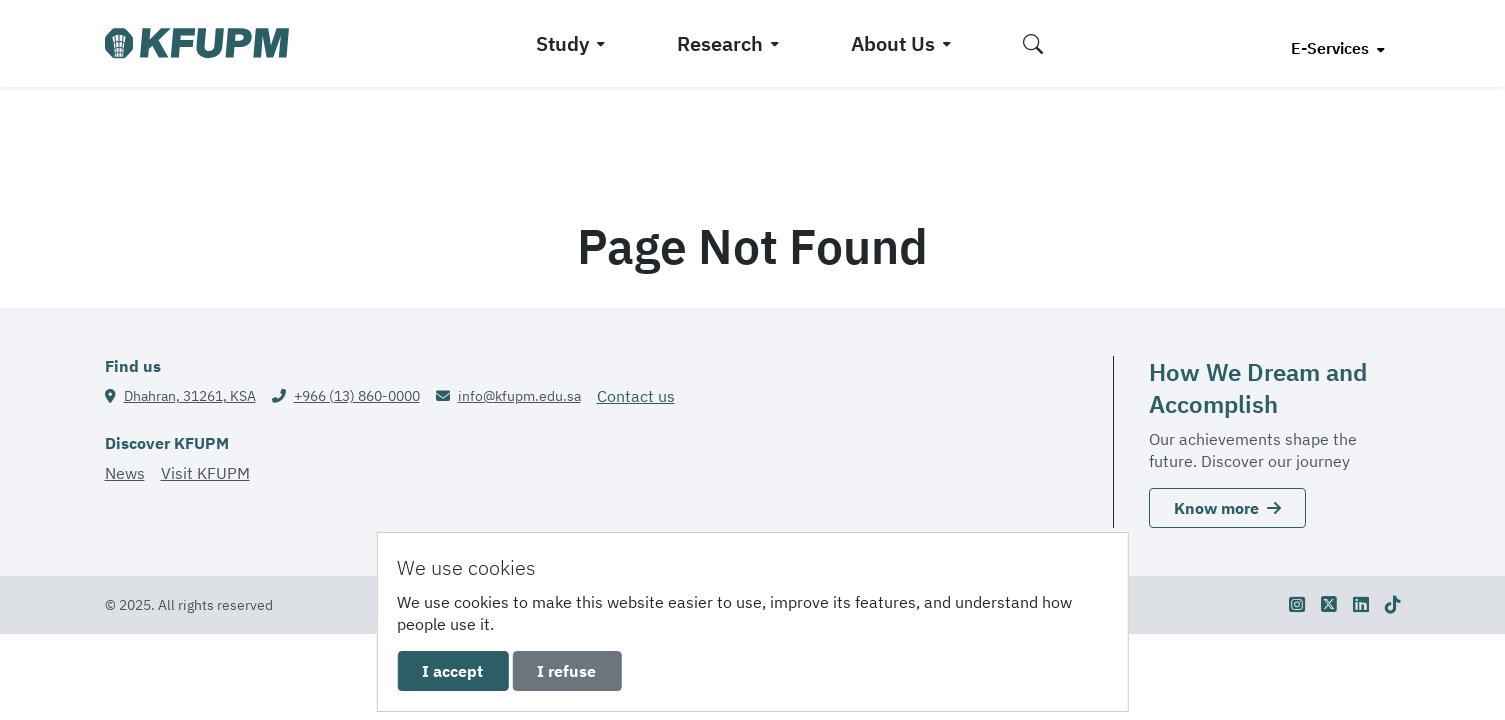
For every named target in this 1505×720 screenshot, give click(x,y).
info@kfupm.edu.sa (519, 396)
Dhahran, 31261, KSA (190, 396)
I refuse (566, 671)
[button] (1033, 43)
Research (720, 43)
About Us (893, 43)
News (125, 473)
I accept (452, 671)
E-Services (1332, 48)
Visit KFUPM (205, 473)
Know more (1227, 508)
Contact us (636, 396)
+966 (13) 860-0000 (357, 396)
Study (562, 43)
